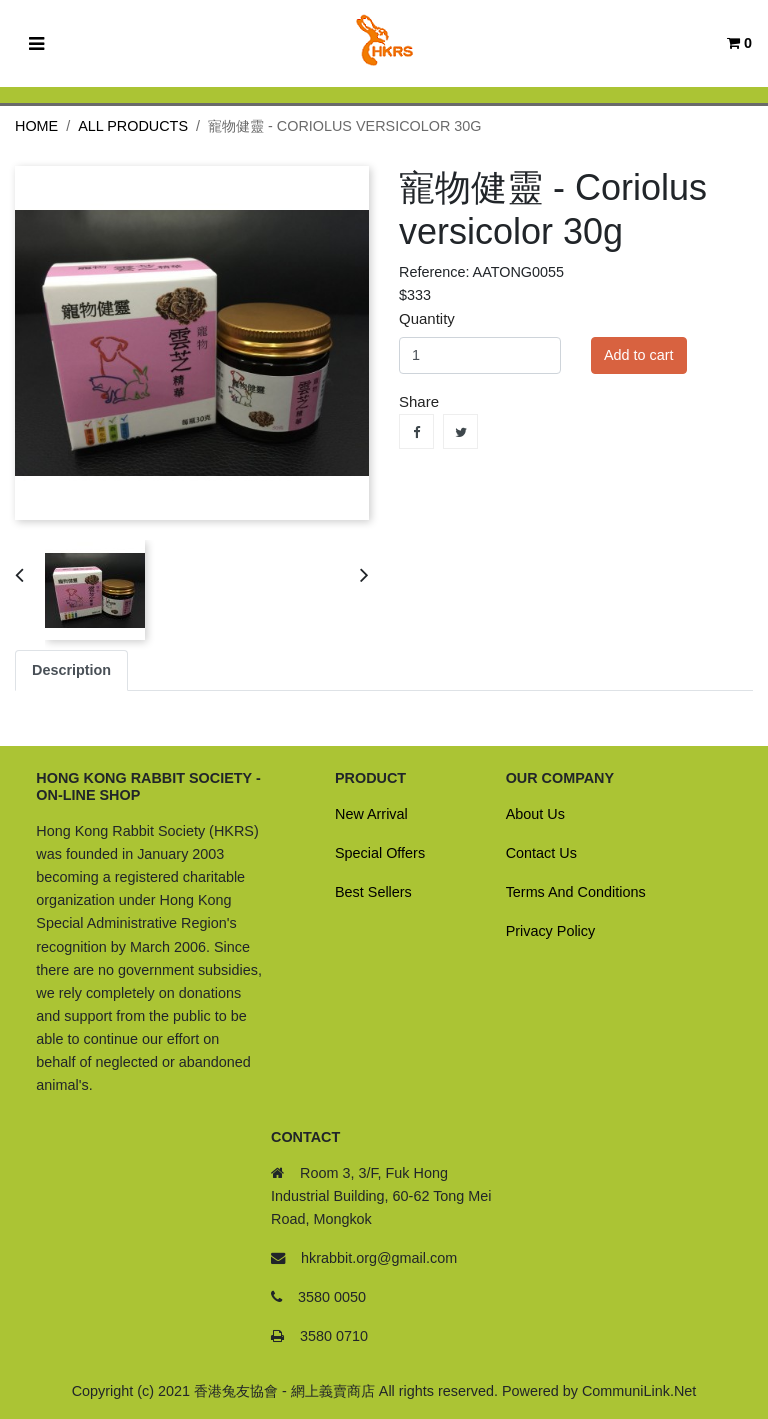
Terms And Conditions (576, 892)
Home (36, 126)
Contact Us (541, 853)
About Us (535, 814)
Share (416, 431)
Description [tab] (71, 670)
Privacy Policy (551, 931)
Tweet (460, 431)
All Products (133, 126)
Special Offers (380, 853)
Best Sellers (373, 892)
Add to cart (639, 355)
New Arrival (371, 814)
